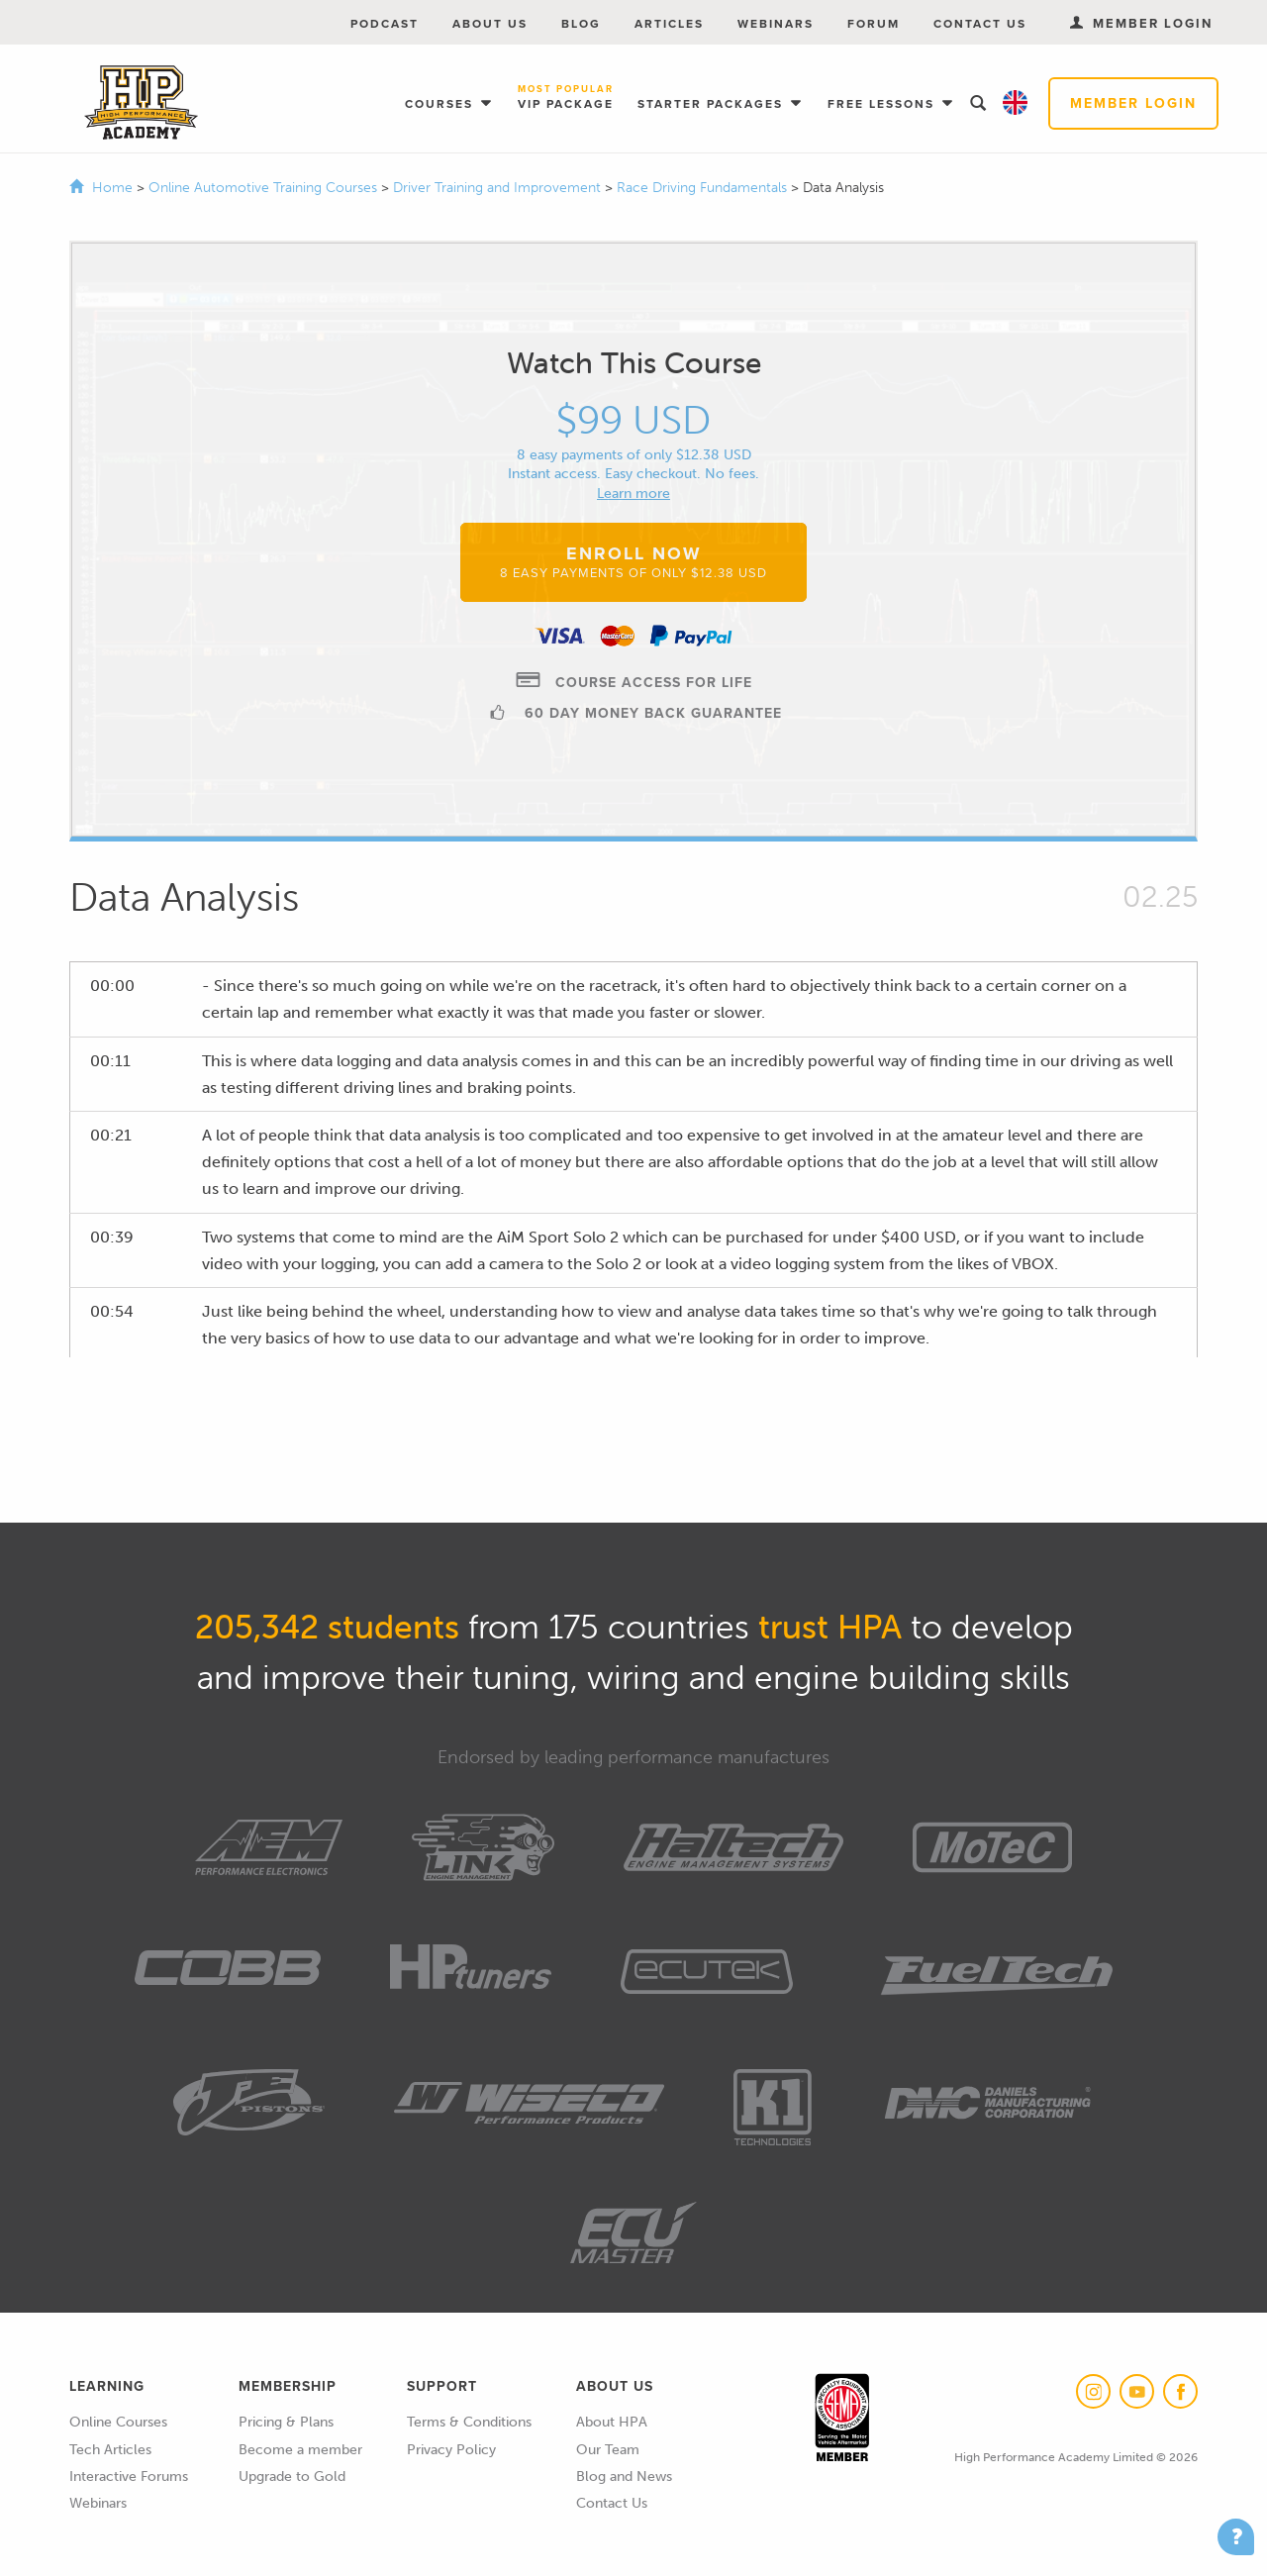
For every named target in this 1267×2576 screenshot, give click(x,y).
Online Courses (118, 2422)
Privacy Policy (451, 2449)
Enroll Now (633, 561)
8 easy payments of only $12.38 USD (634, 454)
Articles (669, 24)
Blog (581, 24)
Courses (441, 104)
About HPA (611, 2422)
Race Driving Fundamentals (704, 187)
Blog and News (624, 2476)
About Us (490, 24)
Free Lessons (883, 104)
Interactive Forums (128, 2476)
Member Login (1133, 103)
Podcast (384, 24)
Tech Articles (110, 2449)
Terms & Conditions (469, 2422)
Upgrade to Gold (292, 2476)
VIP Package (566, 98)
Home (112, 187)
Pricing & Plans (286, 2422)
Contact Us (979, 24)
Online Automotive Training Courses (264, 187)
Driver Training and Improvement (499, 187)
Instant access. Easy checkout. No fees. (633, 473)
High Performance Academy (141, 103)
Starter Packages (712, 104)
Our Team (607, 2449)
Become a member (300, 2449)
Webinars (775, 24)
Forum (873, 24)
